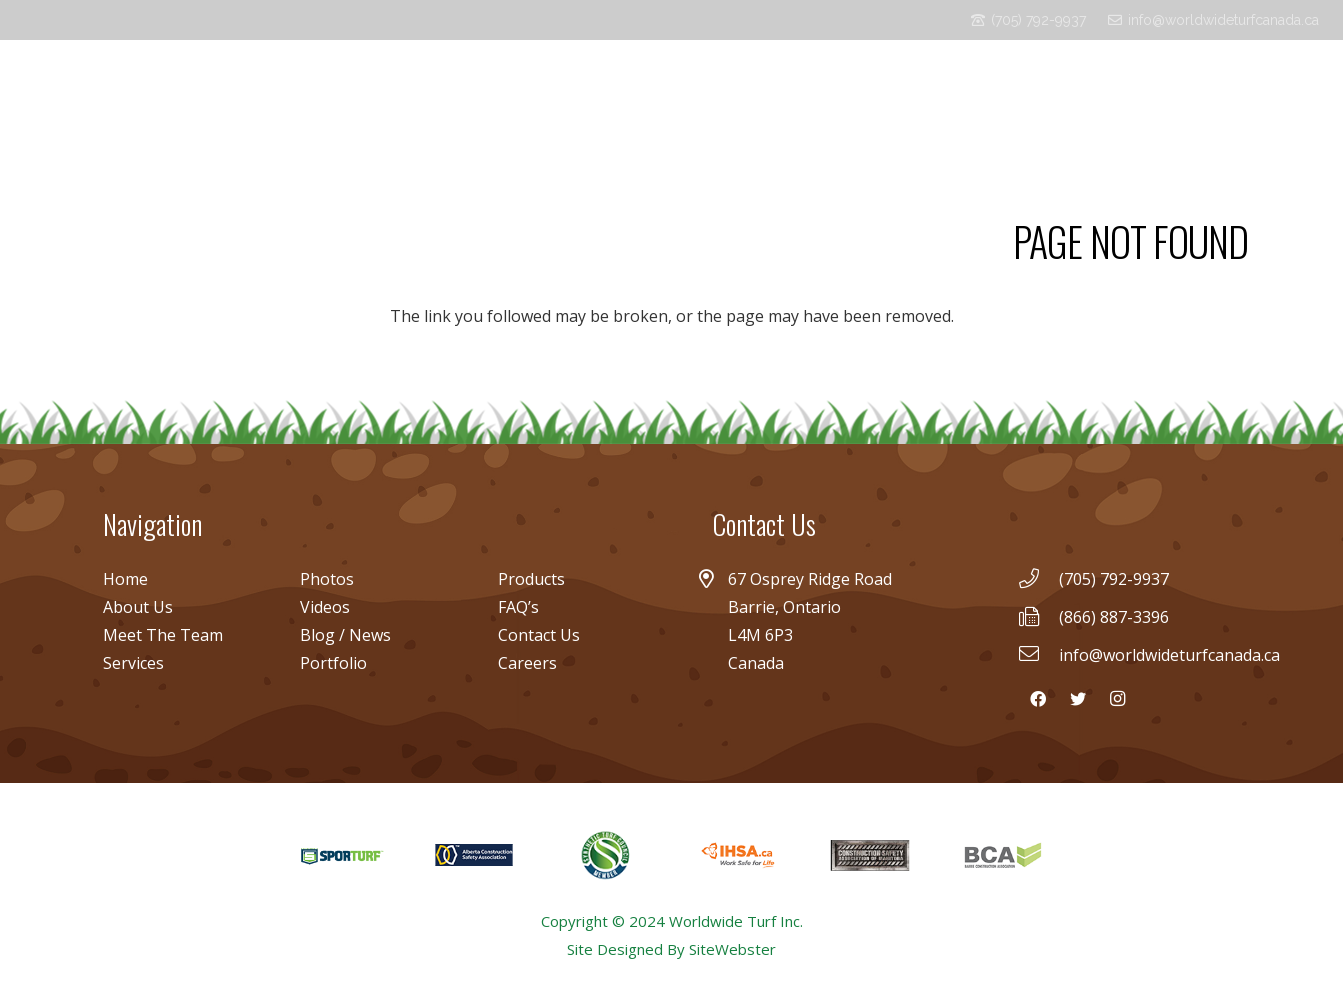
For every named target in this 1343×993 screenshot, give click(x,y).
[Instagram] (1303, 90)
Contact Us (539, 635)
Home (125, 579)
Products (531, 579)
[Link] (103, 90)
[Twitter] (1271, 90)
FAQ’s (518, 607)
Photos (327, 579)
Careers (527, 663)
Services (133, 663)
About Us (138, 607)
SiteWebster (732, 949)
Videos (325, 607)
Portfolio (333, 663)
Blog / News (345, 635)
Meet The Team (163, 635)
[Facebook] (1239, 90)
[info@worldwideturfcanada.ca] (1038, 655)
